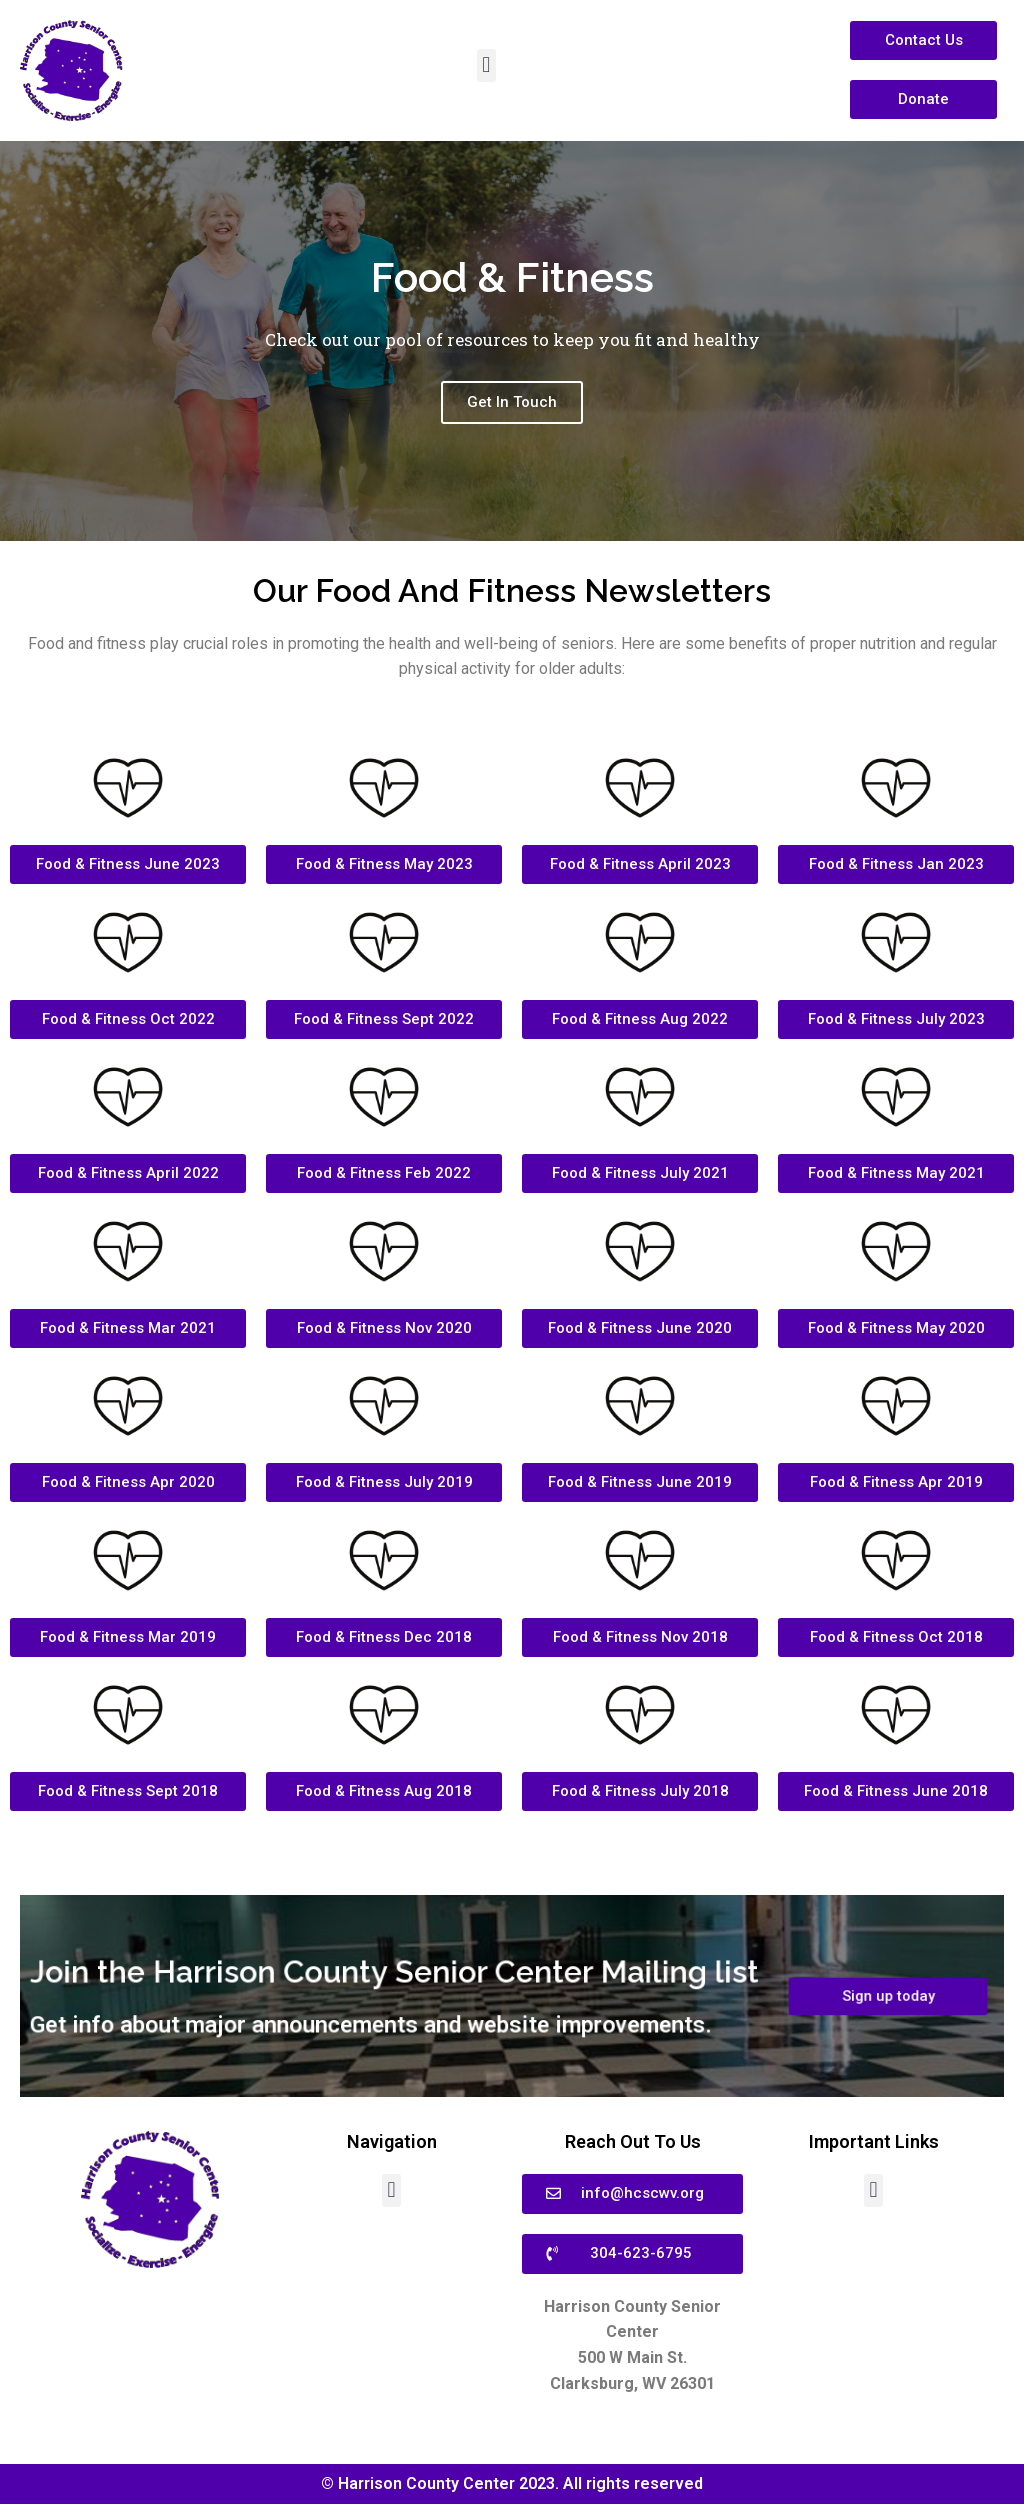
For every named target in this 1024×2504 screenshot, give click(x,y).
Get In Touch (512, 415)
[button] (486, 65)
